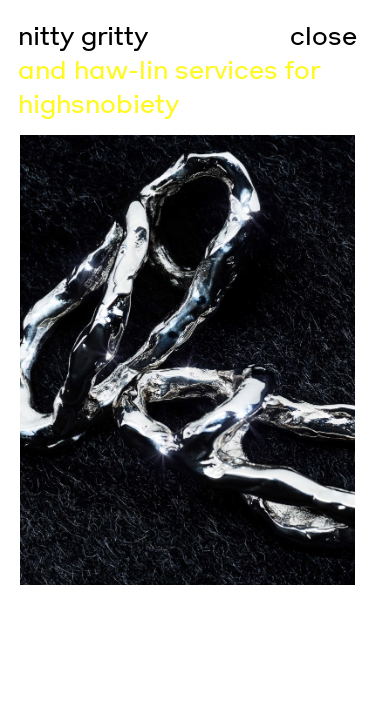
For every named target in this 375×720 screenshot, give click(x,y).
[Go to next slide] (282, 360)
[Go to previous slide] (94, 360)
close (323, 37)
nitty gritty (83, 37)
